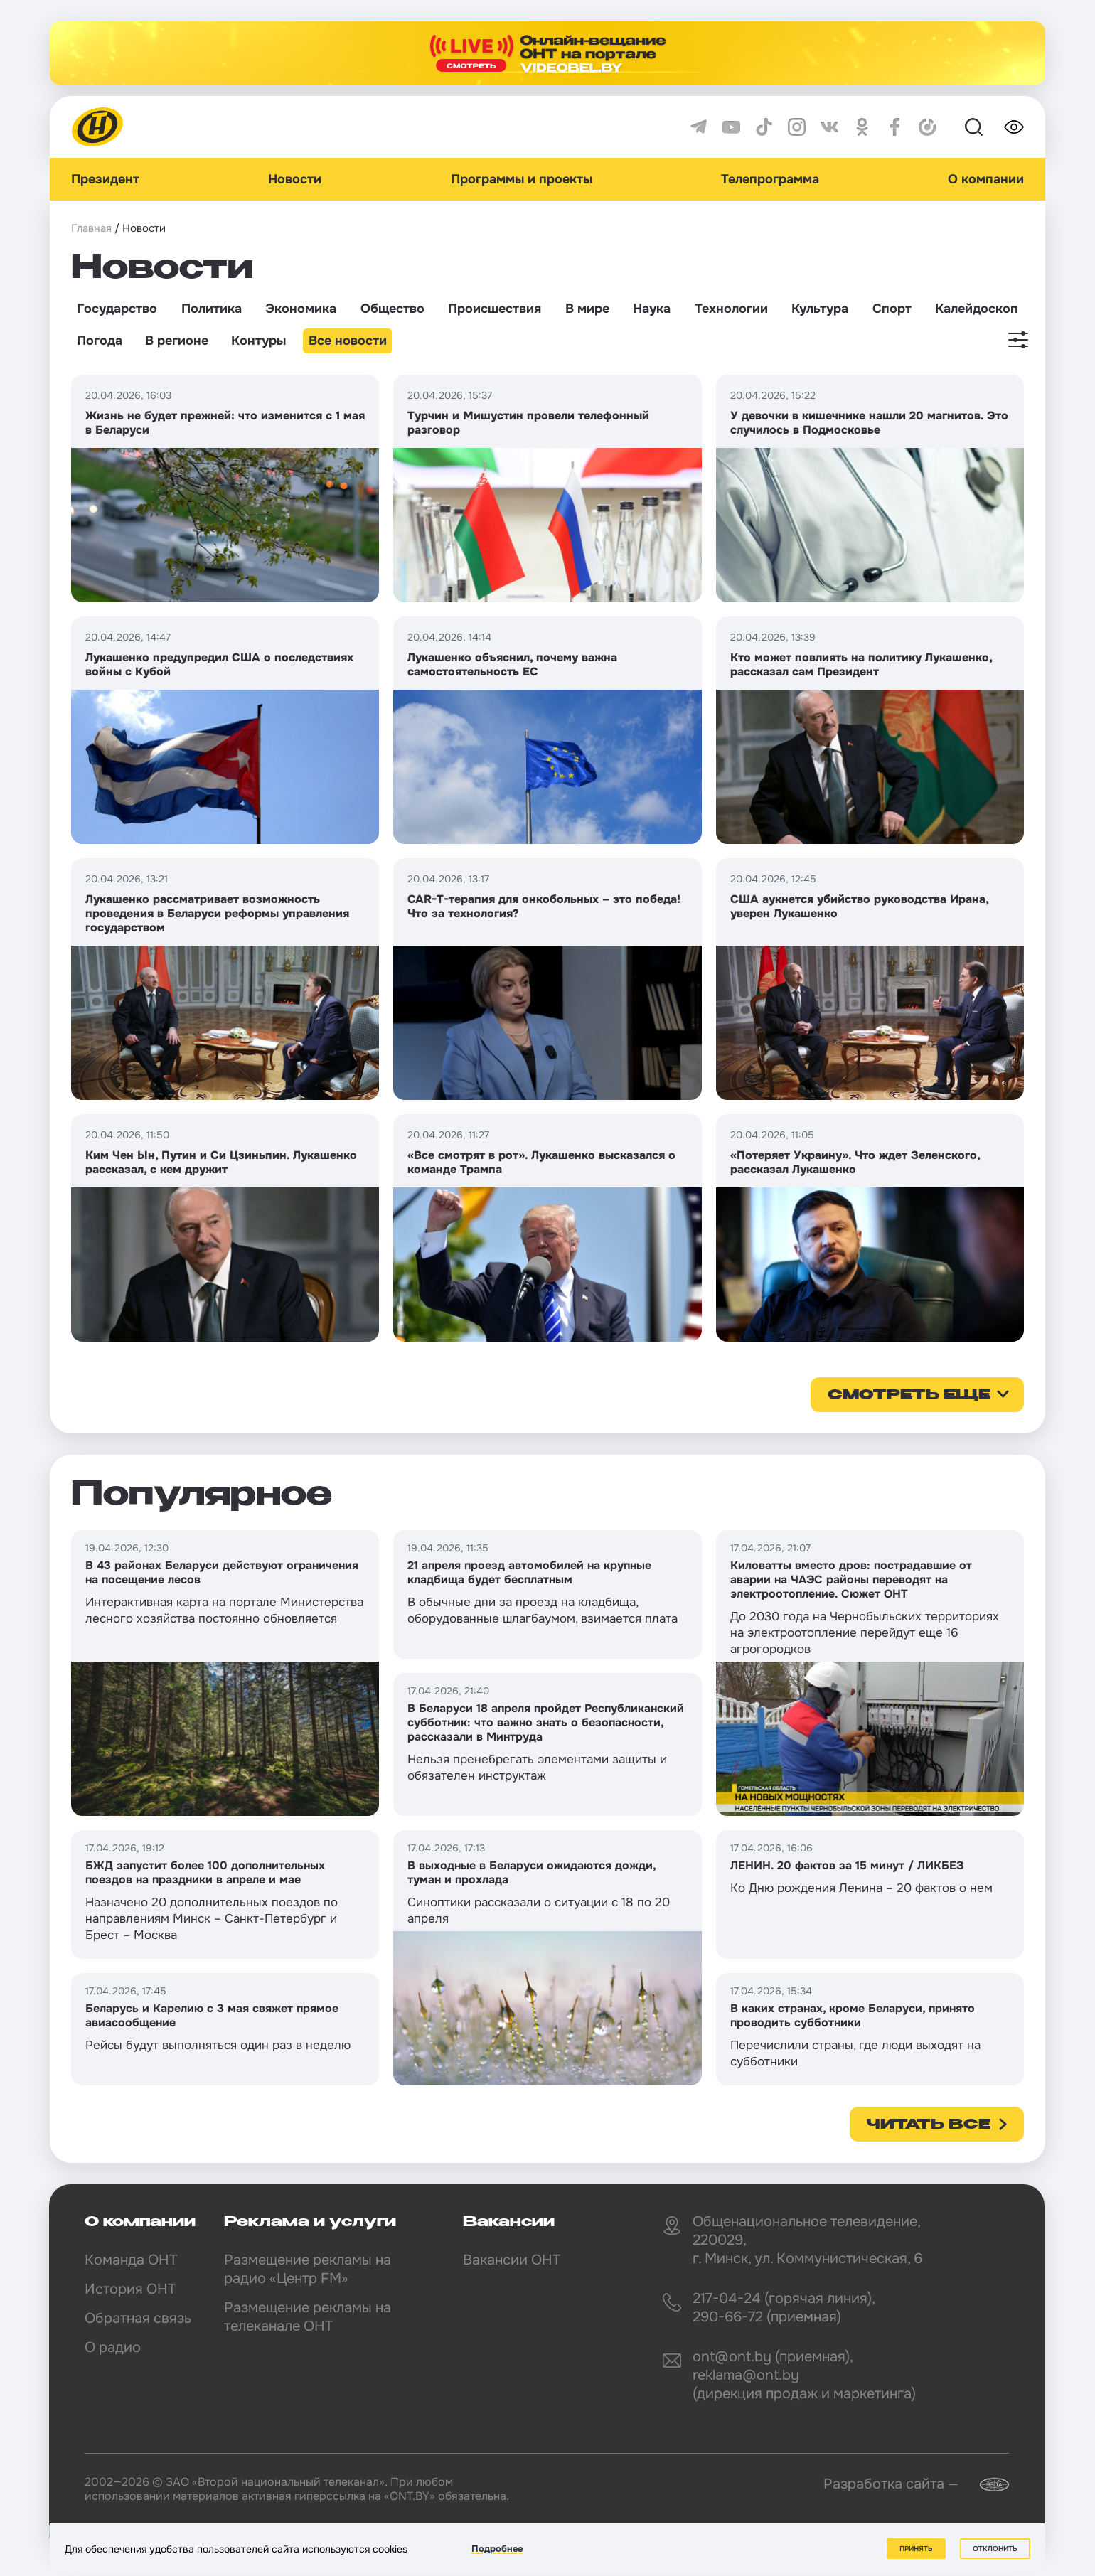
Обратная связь (138, 2318)
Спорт (892, 308)
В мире (587, 308)
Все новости (348, 340)
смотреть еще (909, 1396)
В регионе (176, 340)
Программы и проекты (521, 179)
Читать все (928, 2125)
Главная (91, 228)
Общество (392, 308)
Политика (211, 308)
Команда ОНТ (131, 2260)
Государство (117, 308)
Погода (99, 340)
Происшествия (494, 308)
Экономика (300, 308)
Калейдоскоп (976, 308)
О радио (113, 2347)
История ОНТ (130, 2289)
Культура (819, 308)
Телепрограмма (770, 179)
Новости (294, 179)
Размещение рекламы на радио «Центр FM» (307, 2269)
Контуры (258, 340)
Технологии (731, 308)
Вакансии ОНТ (511, 2260)
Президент (105, 179)
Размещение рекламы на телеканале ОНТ (307, 2317)
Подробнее (497, 2549)
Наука (652, 308)
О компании (986, 179)
